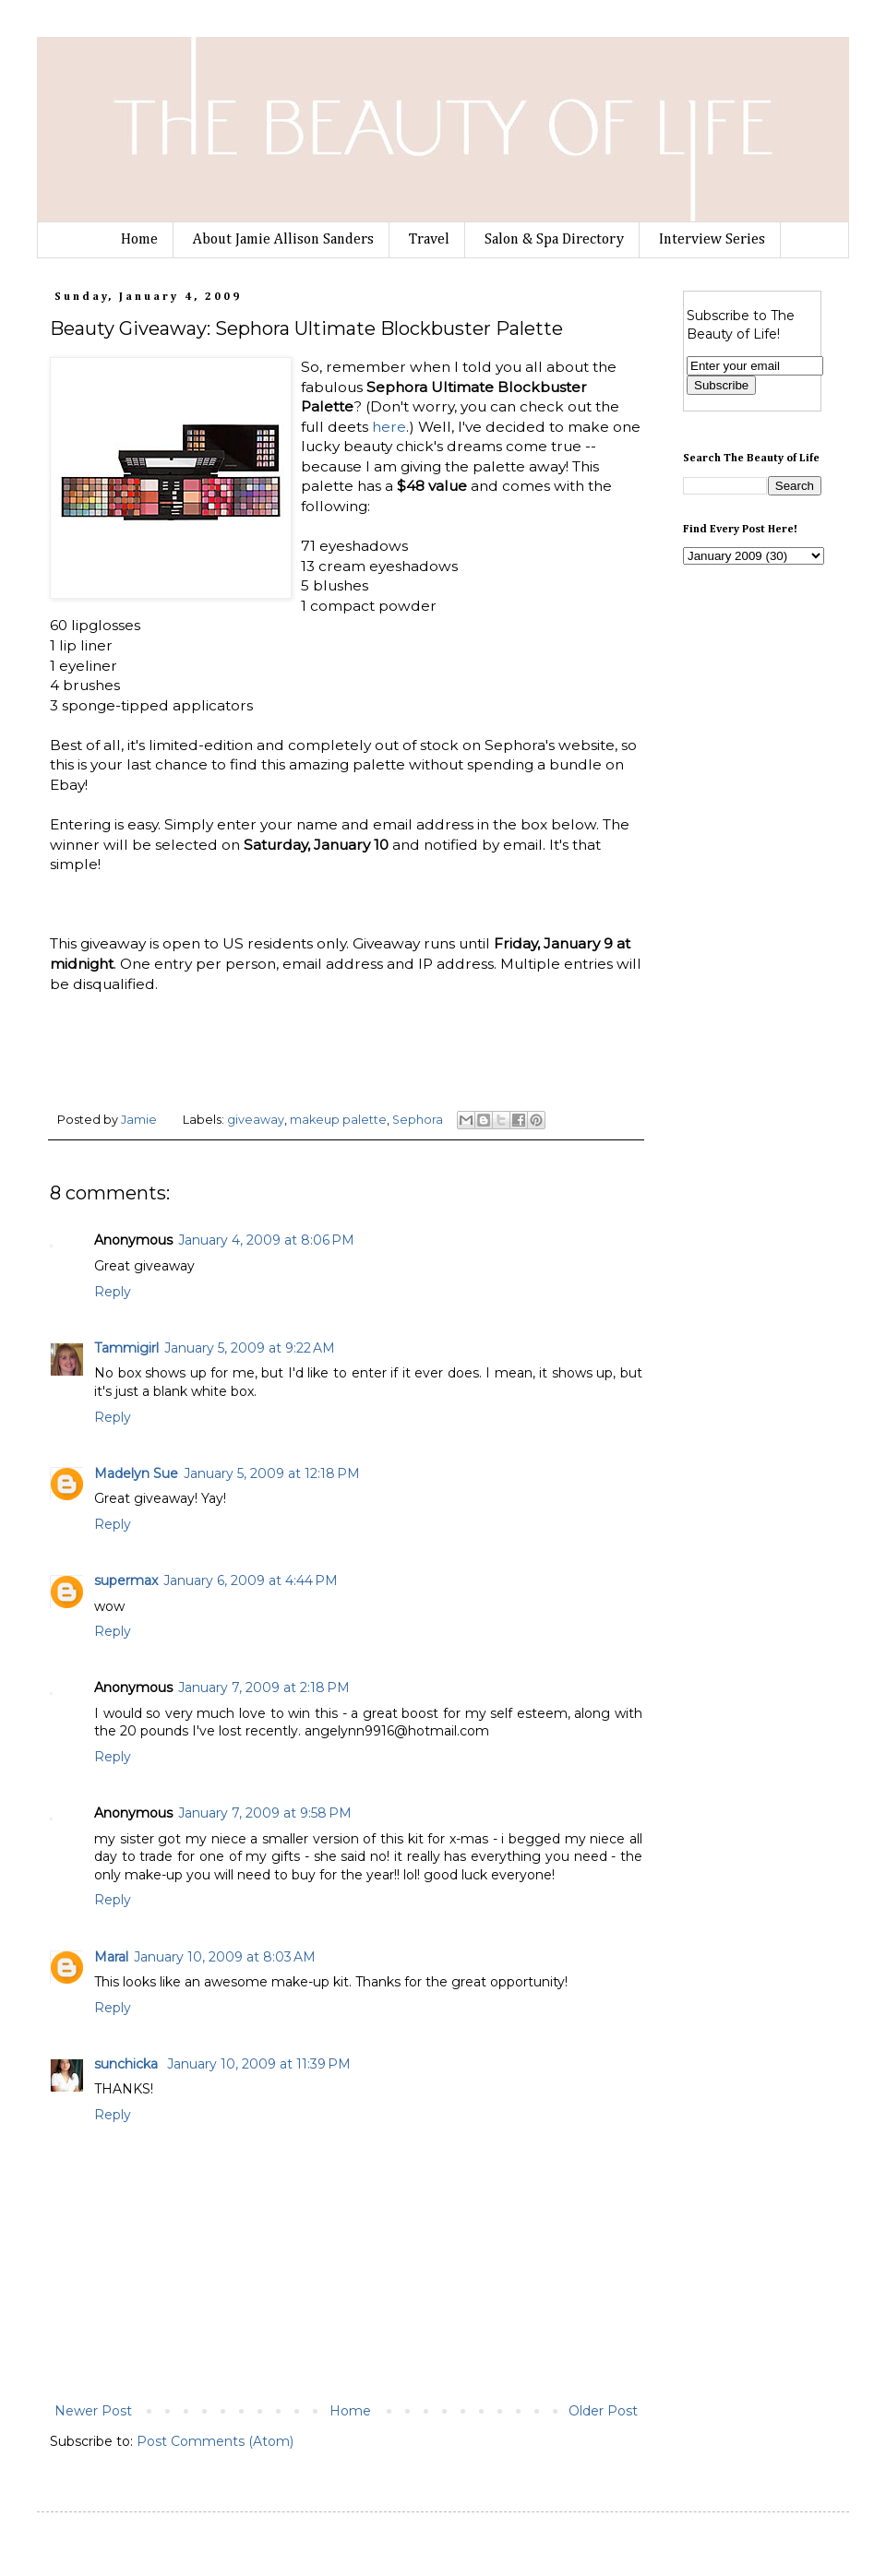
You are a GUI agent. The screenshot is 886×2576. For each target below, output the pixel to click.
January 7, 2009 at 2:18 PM (264, 1687)
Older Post (603, 2411)
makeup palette (338, 1120)
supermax (126, 1580)
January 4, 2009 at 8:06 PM (266, 1240)
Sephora (417, 1120)
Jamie (140, 1120)
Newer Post (93, 2411)
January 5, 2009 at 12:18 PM (272, 1473)
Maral (111, 1957)
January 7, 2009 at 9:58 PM (265, 1813)
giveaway (255, 1120)
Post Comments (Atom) (215, 2441)
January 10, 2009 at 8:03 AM (225, 1957)
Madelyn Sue (136, 1473)
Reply (112, 1291)
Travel (429, 240)
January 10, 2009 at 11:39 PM (259, 2064)
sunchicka (128, 2064)
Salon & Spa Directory (554, 240)
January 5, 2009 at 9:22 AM (249, 1348)
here (389, 426)
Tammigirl (126, 1348)
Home (139, 240)
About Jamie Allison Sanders (283, 240)
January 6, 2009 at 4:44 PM (250, 1580)
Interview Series (712, 240)
